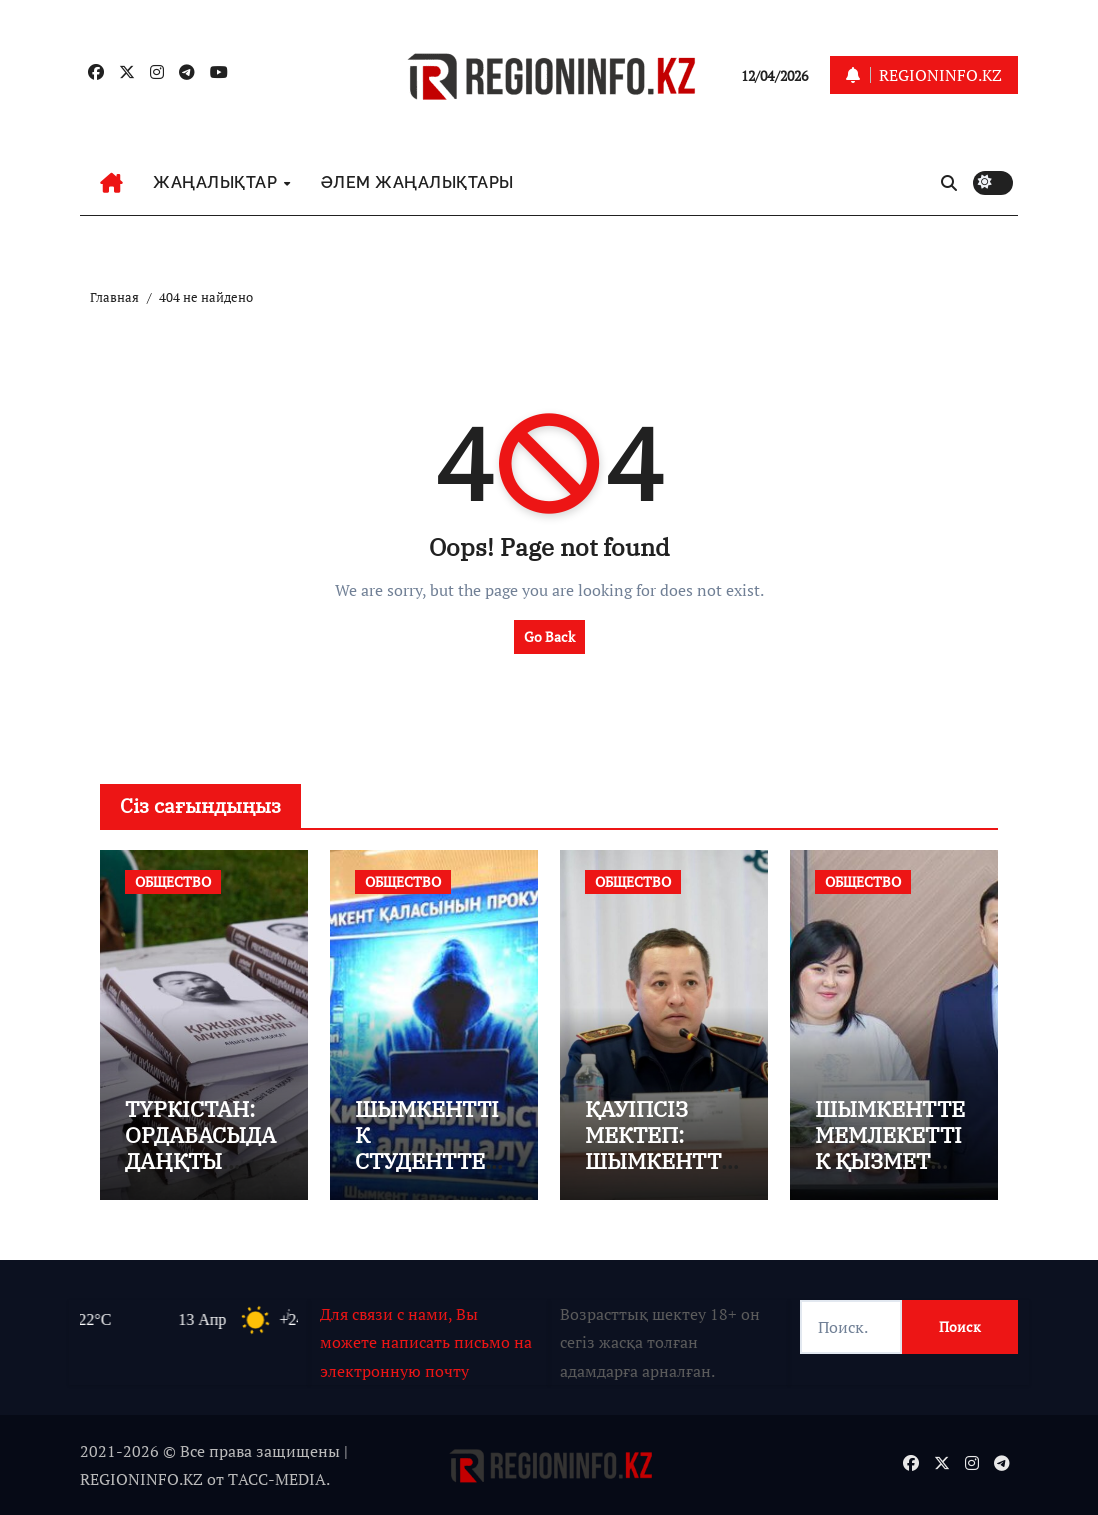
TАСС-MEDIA (277, 1479)
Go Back (549, 636)
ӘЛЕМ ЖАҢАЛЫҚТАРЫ (417, 182)
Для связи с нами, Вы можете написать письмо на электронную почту (426, 1342)
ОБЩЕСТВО (173, 881)
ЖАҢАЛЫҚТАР (217, 182)
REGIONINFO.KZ (141, 1479)
